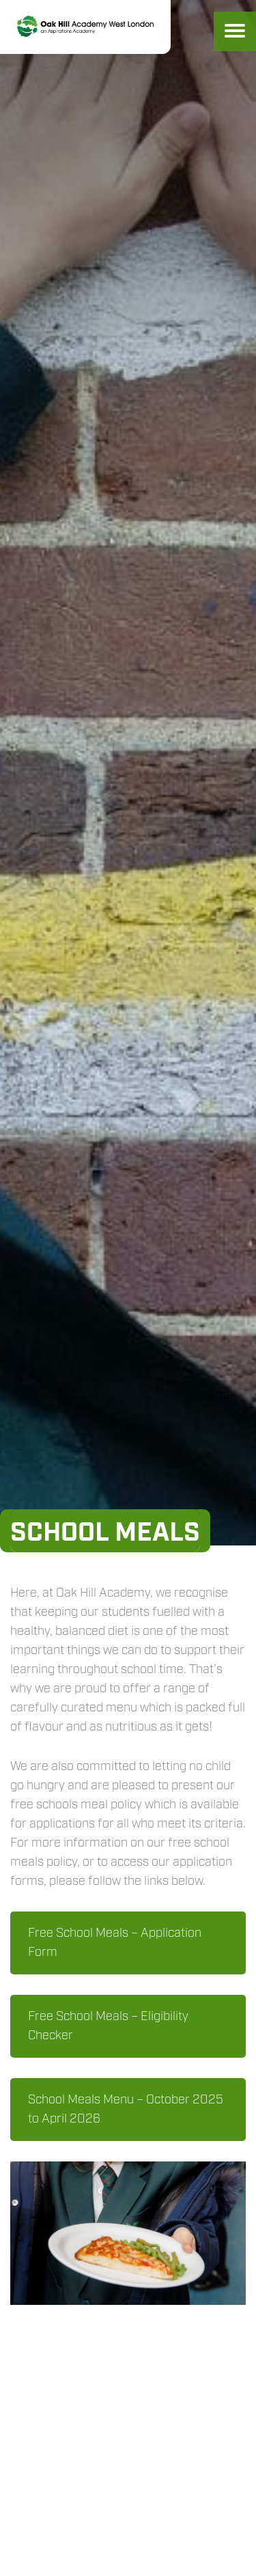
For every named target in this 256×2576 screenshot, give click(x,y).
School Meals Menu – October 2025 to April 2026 (125, 2109)
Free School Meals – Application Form (114, 1943)
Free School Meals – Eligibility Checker (108, 2026)
